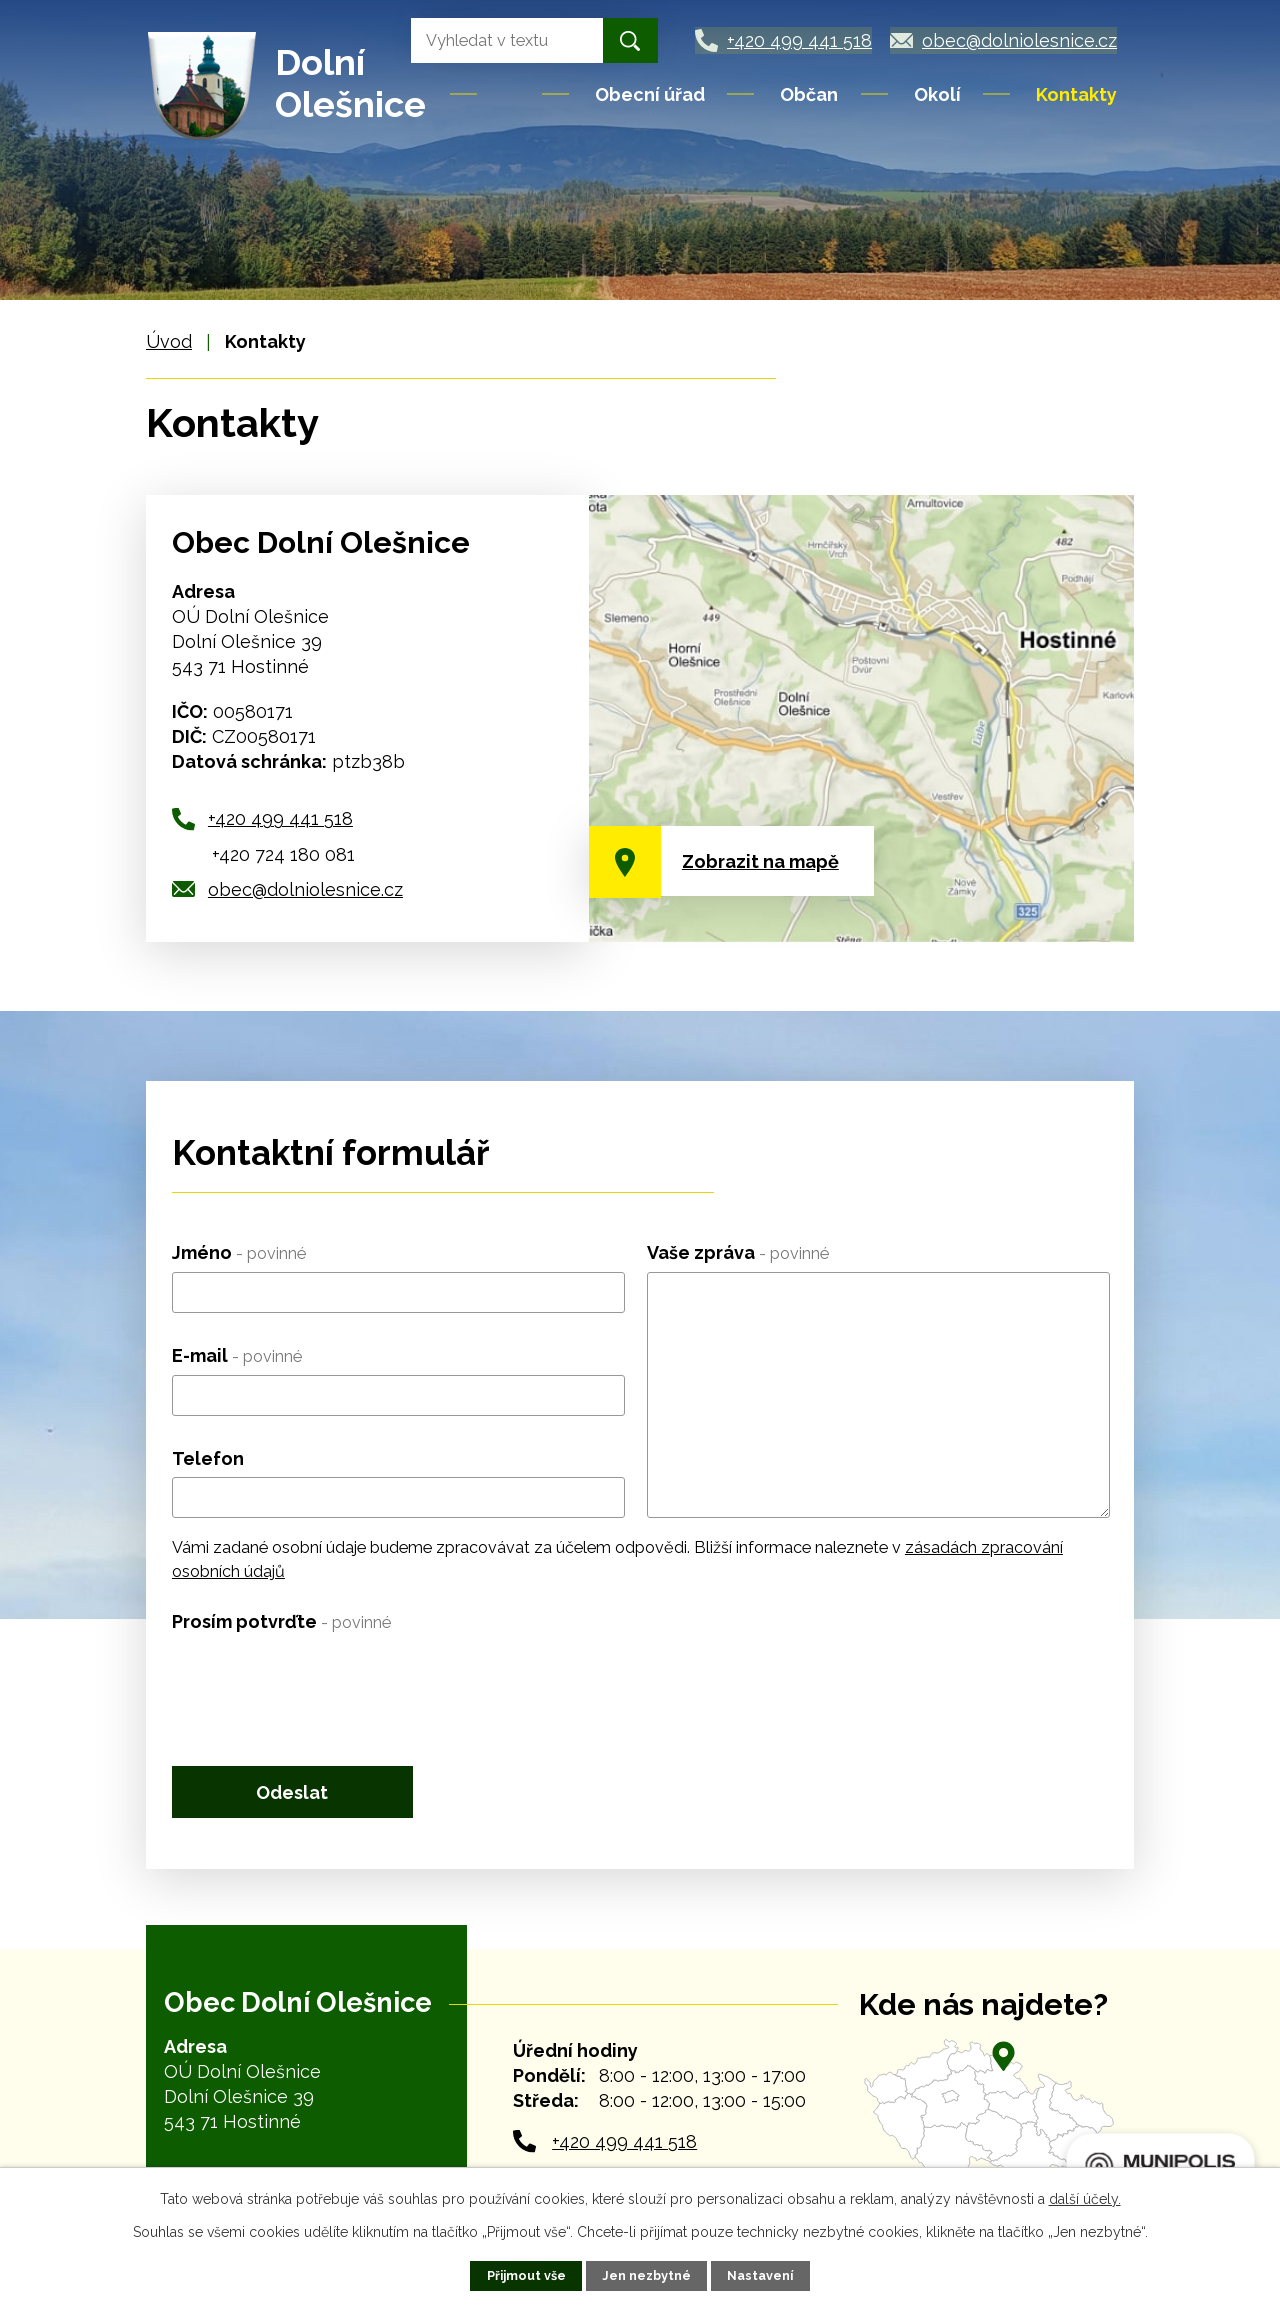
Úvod (511, 94)
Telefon (208, 1458)
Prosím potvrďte (281, 1621)
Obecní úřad (650, 94)
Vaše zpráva (738, 1252)
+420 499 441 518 (280, 818)
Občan (809, 94)
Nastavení (760, 2275)
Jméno (239, 1252)
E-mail (237, 1355)
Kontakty (1076, 94)
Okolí (937, 94)
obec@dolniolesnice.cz (305, 889)
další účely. (1085, 2199)
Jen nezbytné (646, 2275)
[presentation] (324, 1680)
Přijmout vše (526, 2275)
